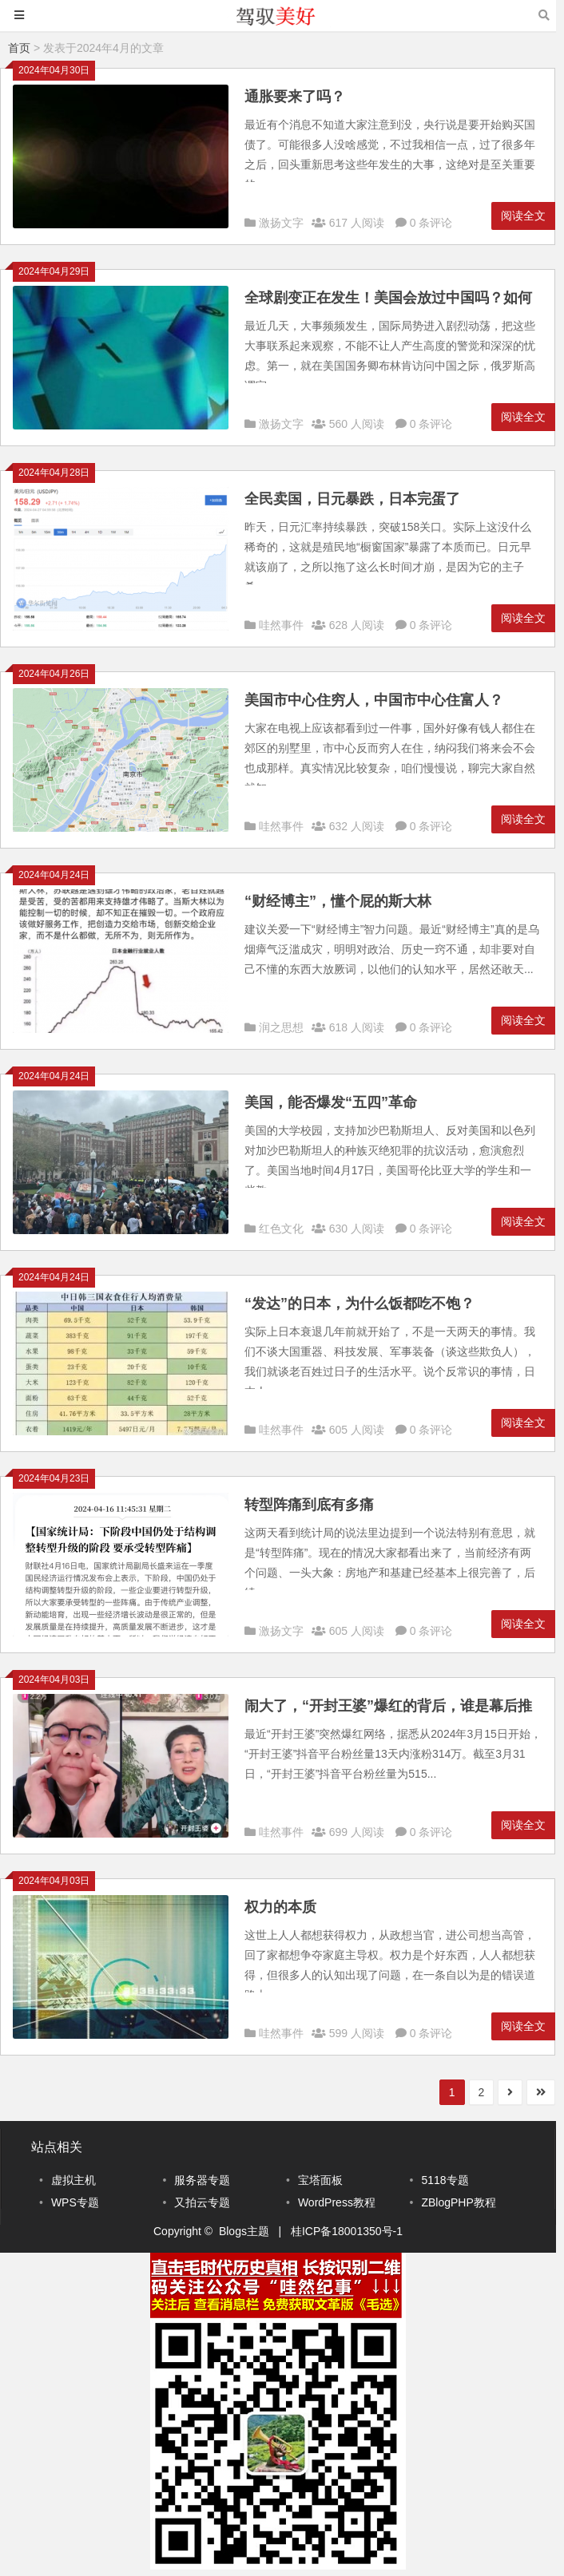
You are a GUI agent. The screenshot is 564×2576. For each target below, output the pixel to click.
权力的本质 (280, 1907)
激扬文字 (281, 222)
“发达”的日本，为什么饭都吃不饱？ (359, 1304)
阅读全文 (523, 215)
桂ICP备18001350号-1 (347, 2231)
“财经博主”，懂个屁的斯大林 (337, 901)
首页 (19, 48)
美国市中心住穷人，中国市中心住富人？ (373, 700)
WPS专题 (75, 2202)
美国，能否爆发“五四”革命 (330, 1102)
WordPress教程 (336, 2202)
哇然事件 (281, 625)
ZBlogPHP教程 (458, 2202)
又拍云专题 (202, 2202)
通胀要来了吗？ (294, 97)
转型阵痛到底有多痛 (309, 1505)
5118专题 (444, 2180)
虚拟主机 (73, 2180)
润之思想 (281, 1027)
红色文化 (281, 1228)
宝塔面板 (320, 2180)
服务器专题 (202, 2180)
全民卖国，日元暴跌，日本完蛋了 (352, 499)
